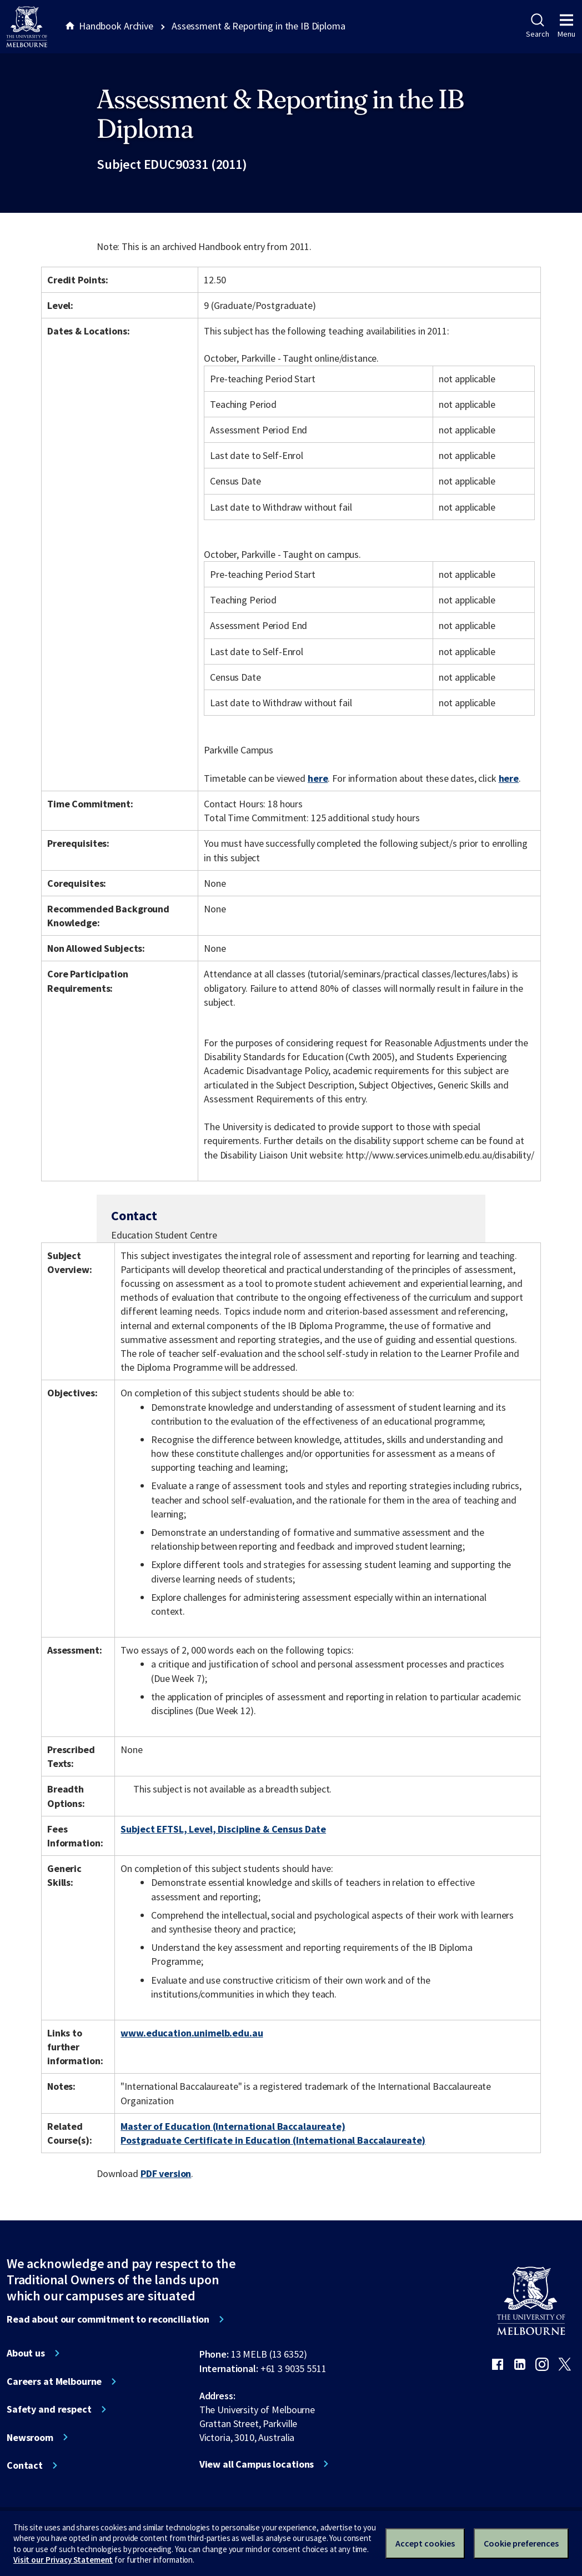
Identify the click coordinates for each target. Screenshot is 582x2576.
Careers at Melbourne (54, 2381)
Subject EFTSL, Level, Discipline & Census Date (223, 1829)
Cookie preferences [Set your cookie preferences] (521, 2543)
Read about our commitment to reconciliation (108, 2319)
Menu (566, 26)
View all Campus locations (256, 2464)
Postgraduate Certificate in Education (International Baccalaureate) (273, 2140)
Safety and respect (49, 2409)
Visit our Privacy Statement (63, 2559)
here (318, 778)
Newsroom (30, 2438)
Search (537, 26)
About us (26, 2353)
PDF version (166, 2173)
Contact (25, 2465)
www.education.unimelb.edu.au (192, 2032)
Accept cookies (425, 2543)
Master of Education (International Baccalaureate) (233, 2126)
